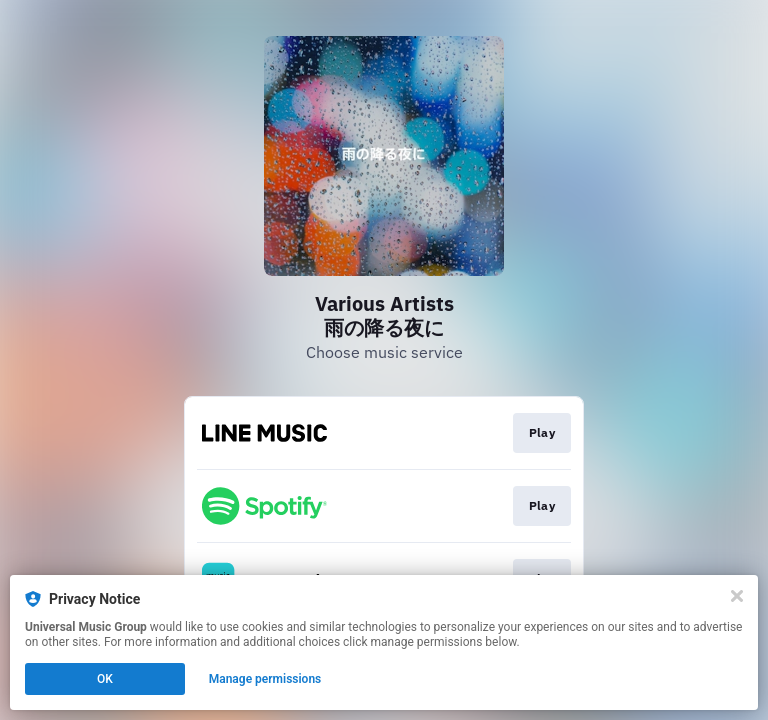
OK (105, 679)
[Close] (737, 596)
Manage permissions (265, 679)
